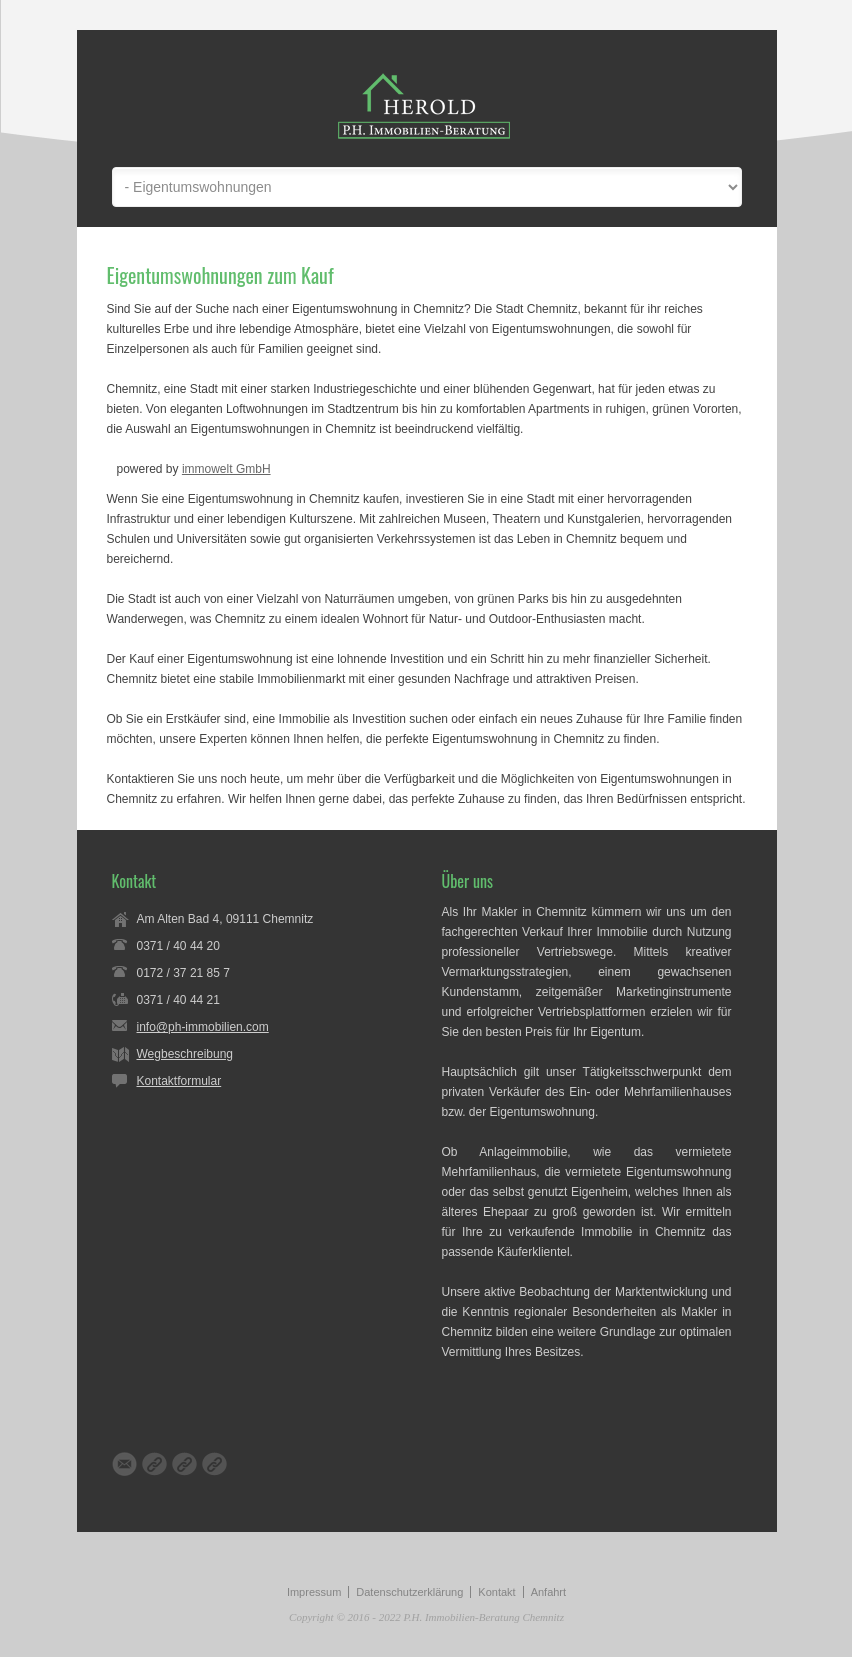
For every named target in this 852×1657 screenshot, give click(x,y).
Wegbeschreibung (185, 1054)
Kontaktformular (179, 1081)
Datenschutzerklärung (409, 1592)
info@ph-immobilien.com (203, 1027)
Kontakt (496, 1592)
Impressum (314, 1592)
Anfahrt (548, 1592)
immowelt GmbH (226, 469)
